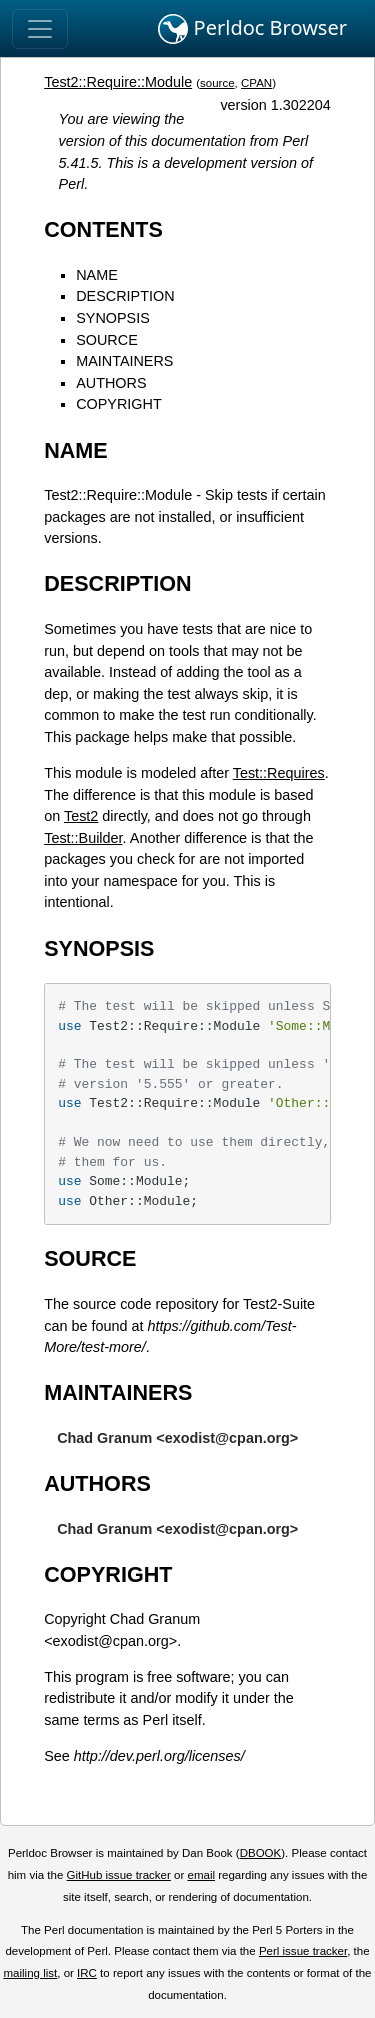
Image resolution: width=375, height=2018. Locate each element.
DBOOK (261, 1853)
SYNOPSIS (113, 318)
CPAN (256, 83)
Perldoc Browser (252, 29)
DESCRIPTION (125, 296)
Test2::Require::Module (118, 82)
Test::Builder (83, 838)
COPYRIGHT (119, 404)
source (217, 83)
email (201, 1875)
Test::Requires (279, 773)
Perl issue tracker (303, 1951)
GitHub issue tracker (119, 1875)
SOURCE (107, 340)
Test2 (81, 816)
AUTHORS (111, 383)
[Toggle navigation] (40, 29)
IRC (87, 1973)
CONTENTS (103, 229)
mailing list (30, 1973)
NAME (97, 275)
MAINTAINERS (124, 361)
